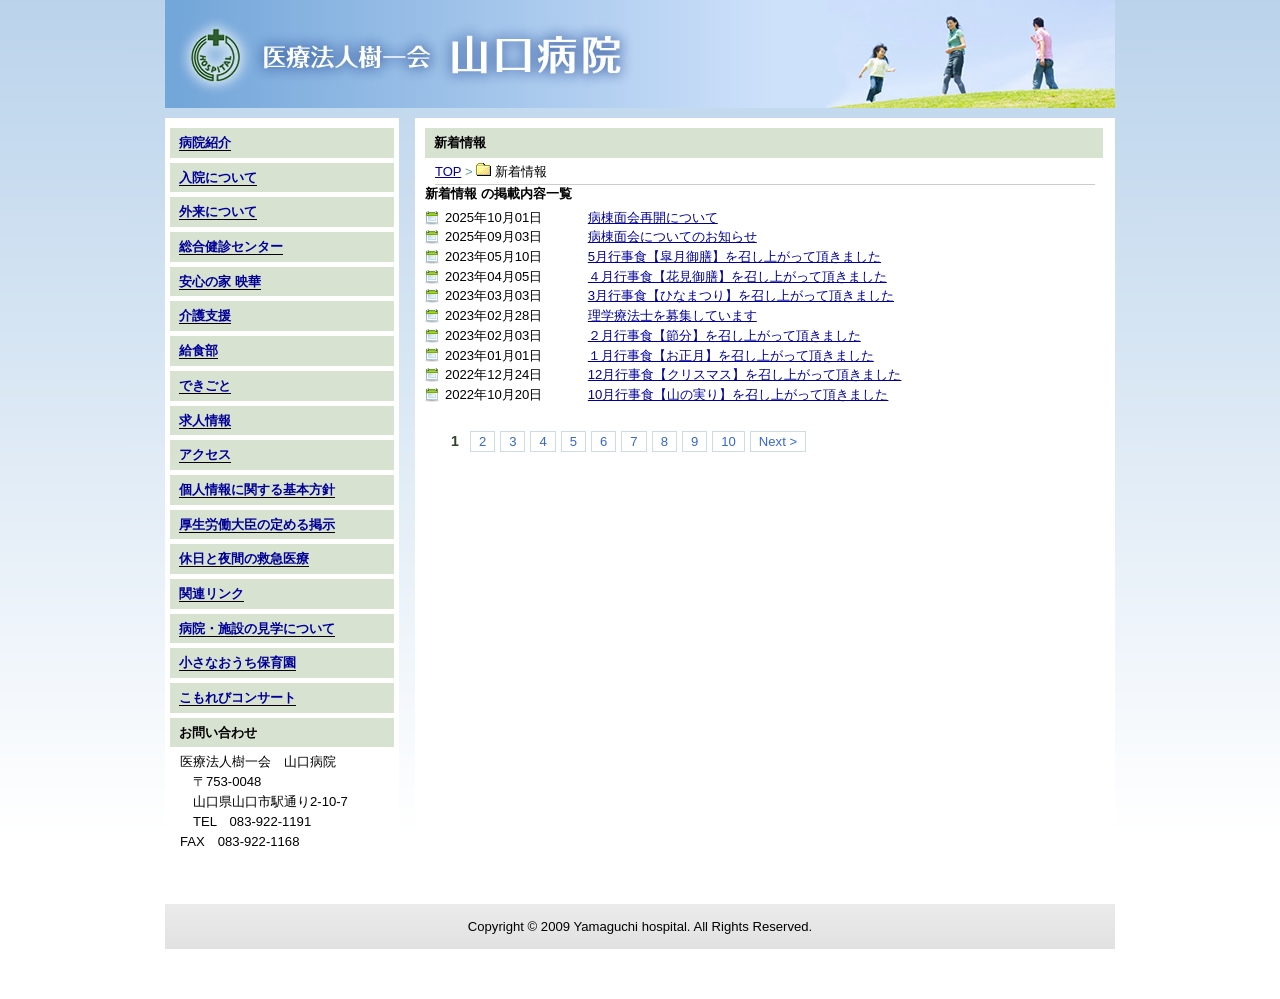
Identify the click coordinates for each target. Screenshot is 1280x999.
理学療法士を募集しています (672, 315)
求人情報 (205, 420)
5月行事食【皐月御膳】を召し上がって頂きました (734, 256)
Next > (778, 441)
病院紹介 (205, 142)
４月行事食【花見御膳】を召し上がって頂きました (737, 276)
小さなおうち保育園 (237, 662)
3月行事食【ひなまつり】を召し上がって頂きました (741, 295)
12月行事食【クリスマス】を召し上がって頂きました (745, 374)
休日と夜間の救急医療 (244, 558)
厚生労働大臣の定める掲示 (257, 524)
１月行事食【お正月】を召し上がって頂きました (731, 355)
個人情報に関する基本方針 (257, 489)
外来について (218, 211)
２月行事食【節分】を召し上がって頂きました (724, 335)
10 (728, 441)
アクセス (205, 454)
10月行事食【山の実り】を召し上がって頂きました (738, 394)
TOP (640, 54)
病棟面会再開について (653, 217)
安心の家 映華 (220, 281)
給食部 (198, 350)
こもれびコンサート (237, 697)
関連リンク (211, 593)
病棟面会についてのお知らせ (672, 236)
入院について (218, 177)
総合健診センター (231, 246)
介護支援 (205, 315)
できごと (205, 385)
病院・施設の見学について (257, 628)
